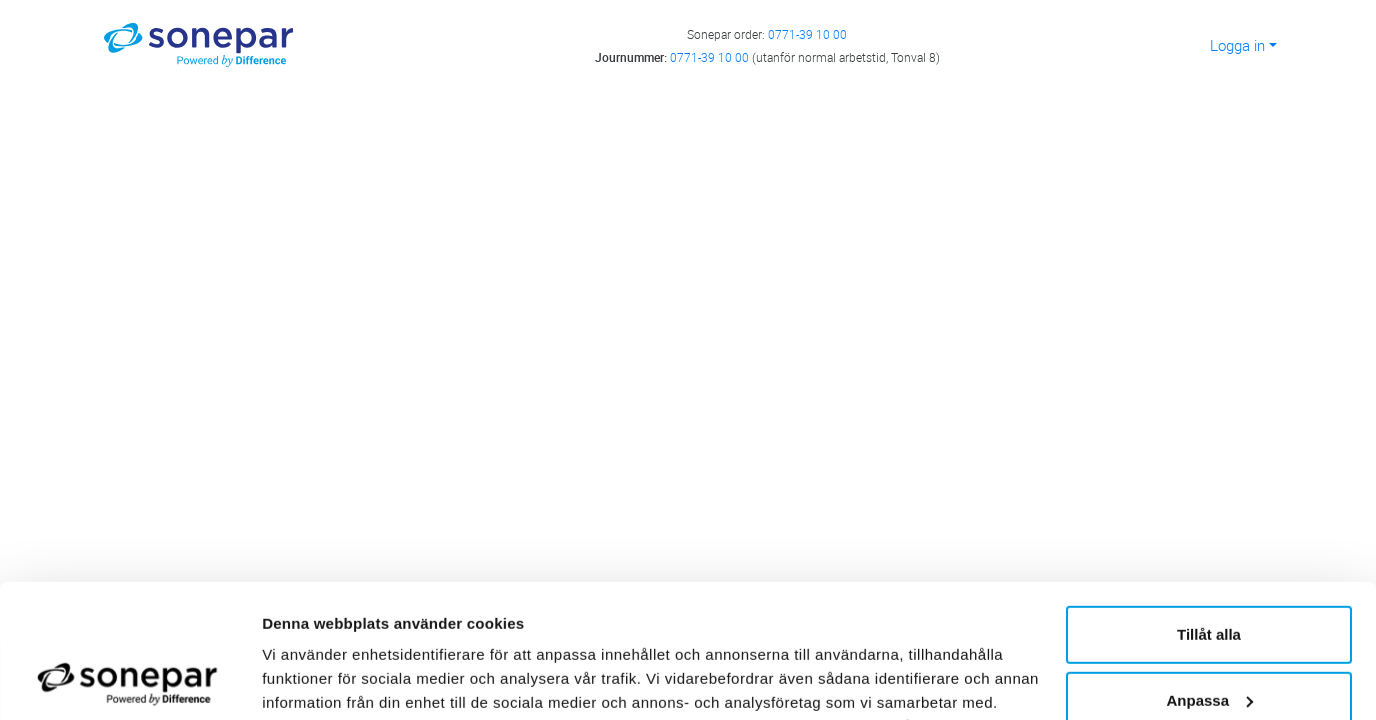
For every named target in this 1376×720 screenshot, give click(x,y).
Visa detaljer (306, 680)
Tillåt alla (1209, 509)
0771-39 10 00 (807, 34)
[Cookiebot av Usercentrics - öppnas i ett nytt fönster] (129, 681)
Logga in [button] (1237, 45)
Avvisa (1209, 640)
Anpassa (1209, 574)
